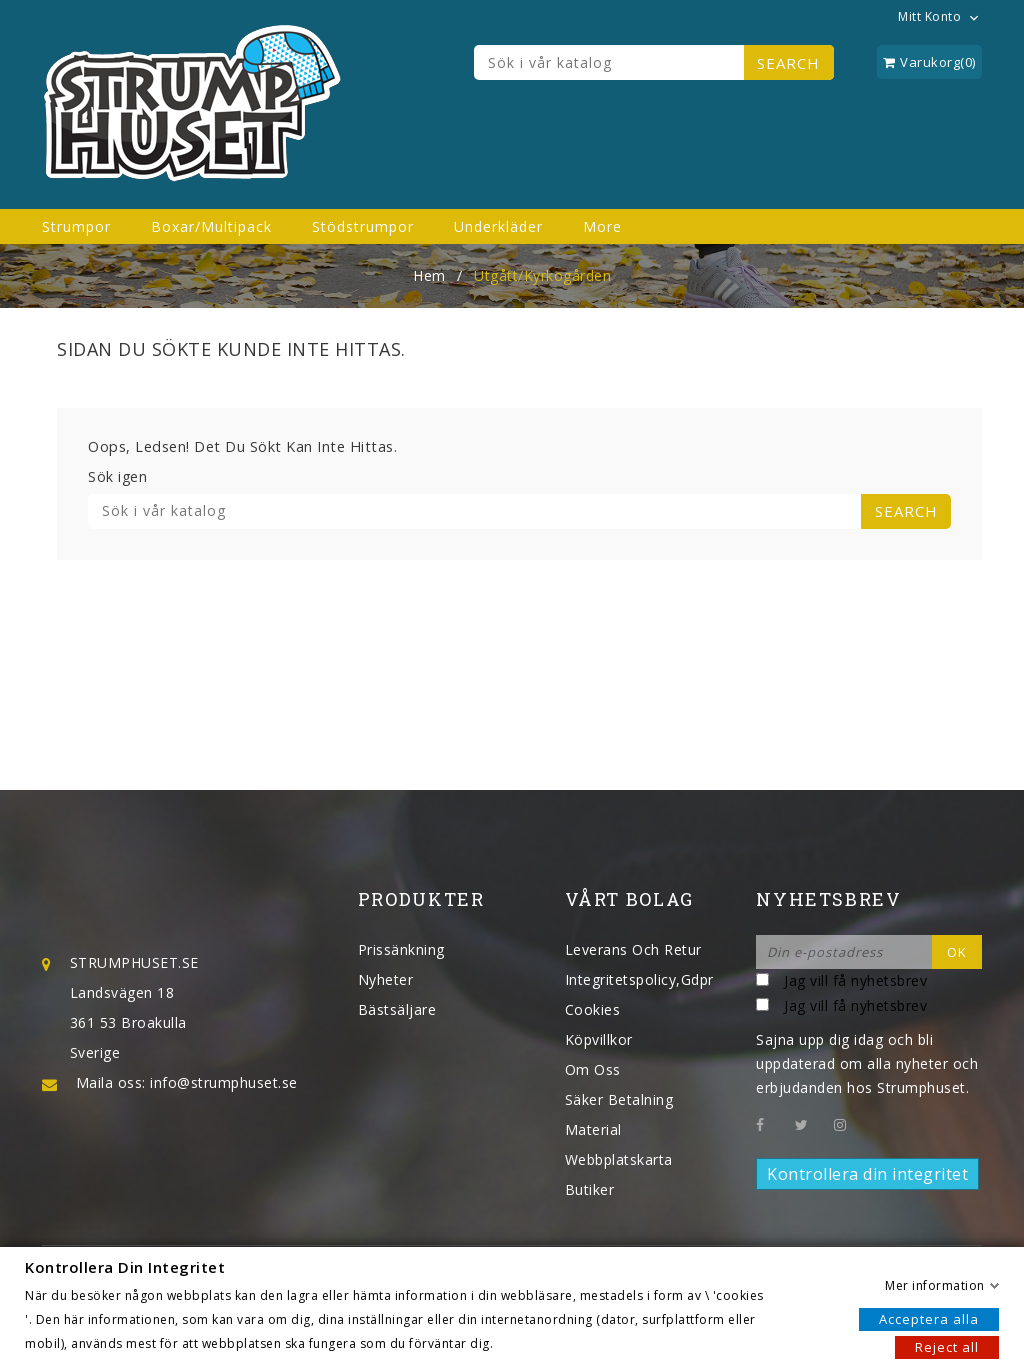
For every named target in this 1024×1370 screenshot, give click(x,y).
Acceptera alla (929, 1318)
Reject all (947, 1346)
